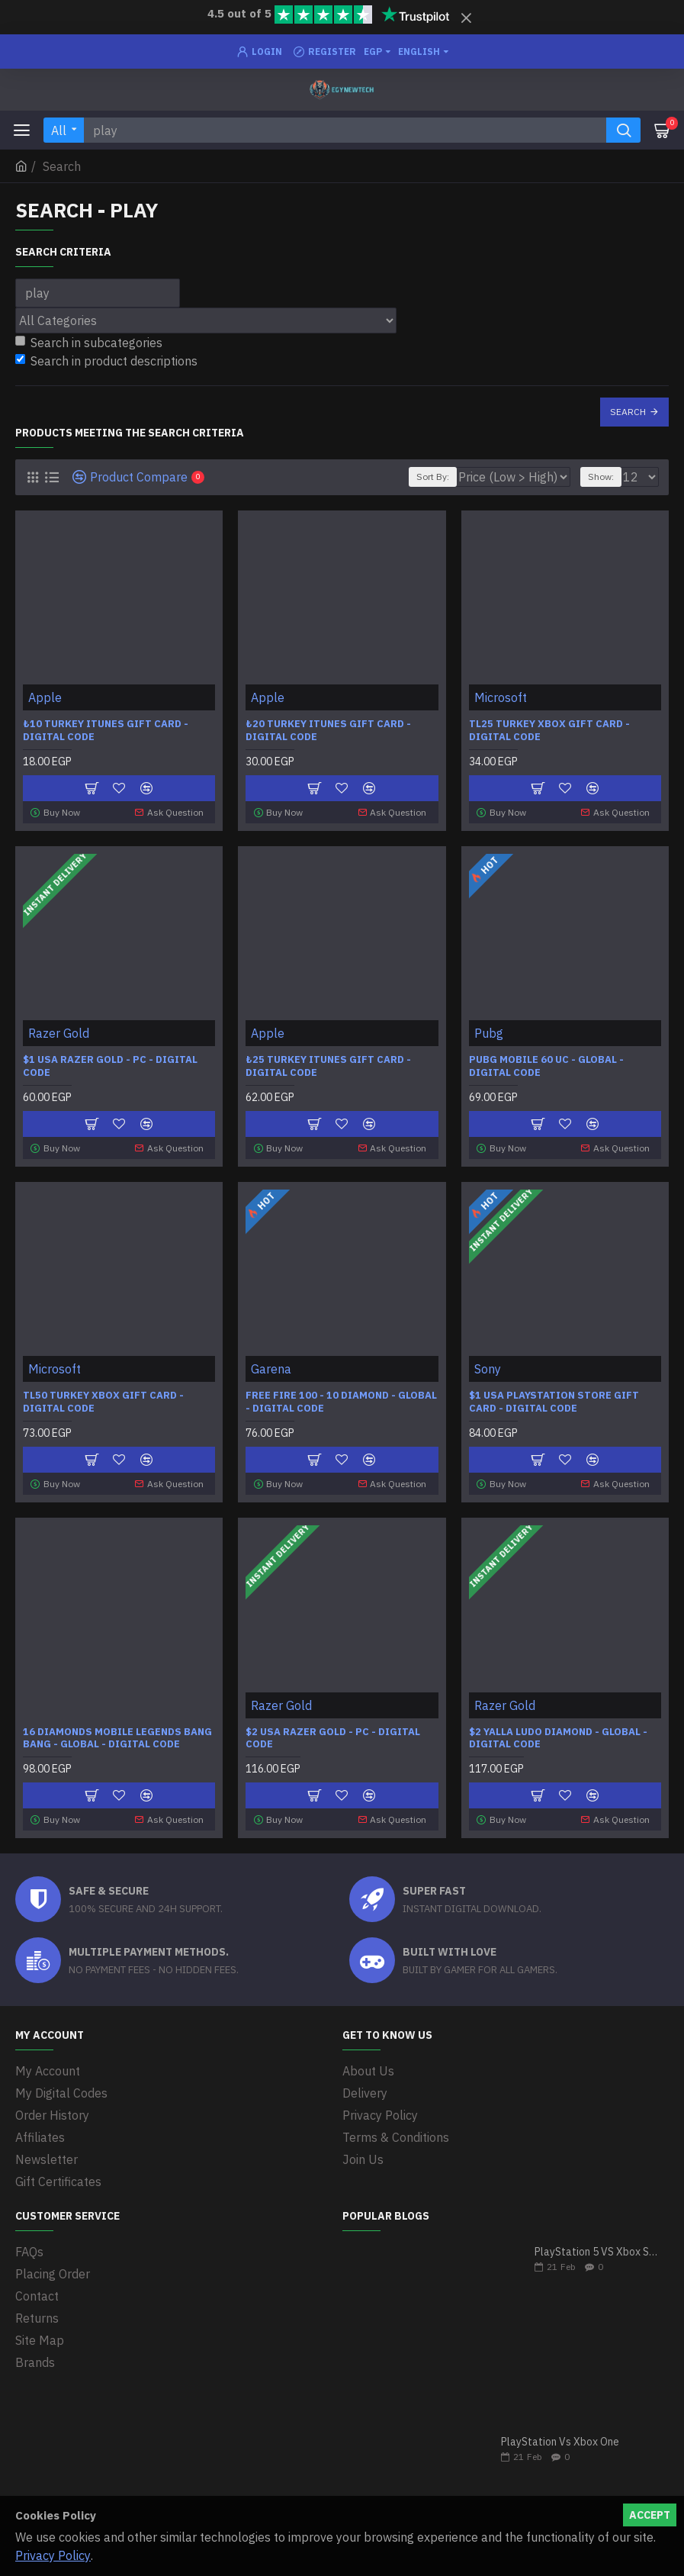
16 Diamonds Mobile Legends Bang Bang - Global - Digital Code (117, 1736)
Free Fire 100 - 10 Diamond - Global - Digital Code (341, 1400)
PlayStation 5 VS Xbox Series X (597, 2249)
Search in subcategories (88, 342)
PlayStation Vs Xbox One (560, 2439)
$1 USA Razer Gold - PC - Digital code (110, 1065)
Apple (45, 697)
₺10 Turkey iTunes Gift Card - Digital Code (105, 730)
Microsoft (500, 697)
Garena (271, 1367)
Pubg (488, 1032)
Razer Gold (58, 1032)
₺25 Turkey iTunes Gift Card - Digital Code (328, 1065)
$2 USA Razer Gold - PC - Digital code (333, 1736)
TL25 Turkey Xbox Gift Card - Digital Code (549, 730)
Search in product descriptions (106, 361)
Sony (487, 1367)
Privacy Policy (53, 2555)
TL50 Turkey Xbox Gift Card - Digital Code (103, 1400)
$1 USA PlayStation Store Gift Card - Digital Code (554, 1400)
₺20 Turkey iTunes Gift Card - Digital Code (328, 730)
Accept (649, 2515)
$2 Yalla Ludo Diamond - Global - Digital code (558, 1736)
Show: (601, 476)
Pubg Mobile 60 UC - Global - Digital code (546, 1065)
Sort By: (432, 476)
